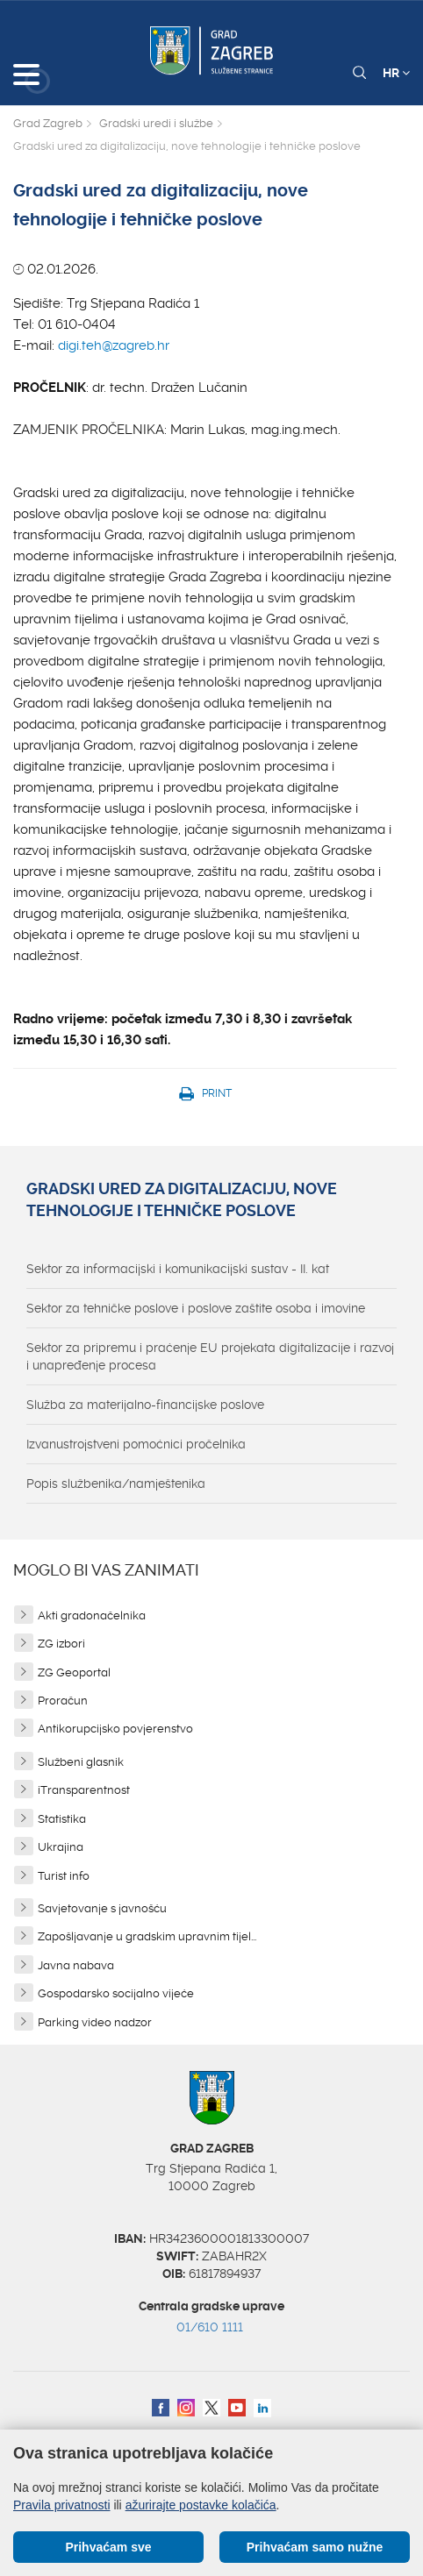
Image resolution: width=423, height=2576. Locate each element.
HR (396, 73)
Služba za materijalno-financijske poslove (145, 1405)
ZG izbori (61, 1643)
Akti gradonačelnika (92, 1615)
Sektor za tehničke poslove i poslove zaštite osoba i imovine (195, 1308)
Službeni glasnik (81, 1761)
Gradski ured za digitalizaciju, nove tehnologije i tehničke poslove (181, 1200)
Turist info (64, 1875)
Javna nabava (76, 1965)
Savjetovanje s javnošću (102, 1908)
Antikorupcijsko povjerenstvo (115, 1728)
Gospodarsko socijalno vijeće (116, 1993)
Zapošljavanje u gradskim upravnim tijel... (147, 1936)
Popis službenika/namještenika (115, 1484)
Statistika (62, 1818)
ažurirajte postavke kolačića (200, 2505)
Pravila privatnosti (62, 2505)
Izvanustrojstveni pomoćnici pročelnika (136, 1444)
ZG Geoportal (74, 1672)
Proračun (63, 1700)
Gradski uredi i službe (156, 123)
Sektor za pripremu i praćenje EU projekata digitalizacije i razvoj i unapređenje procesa (210, 1356)
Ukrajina (60, 1847)
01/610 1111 (209, 2327)
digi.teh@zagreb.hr (113, 345)
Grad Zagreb (47, 123)
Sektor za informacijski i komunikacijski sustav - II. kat (177, 1269)
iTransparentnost (84, 1790)
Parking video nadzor (95, 2022)
